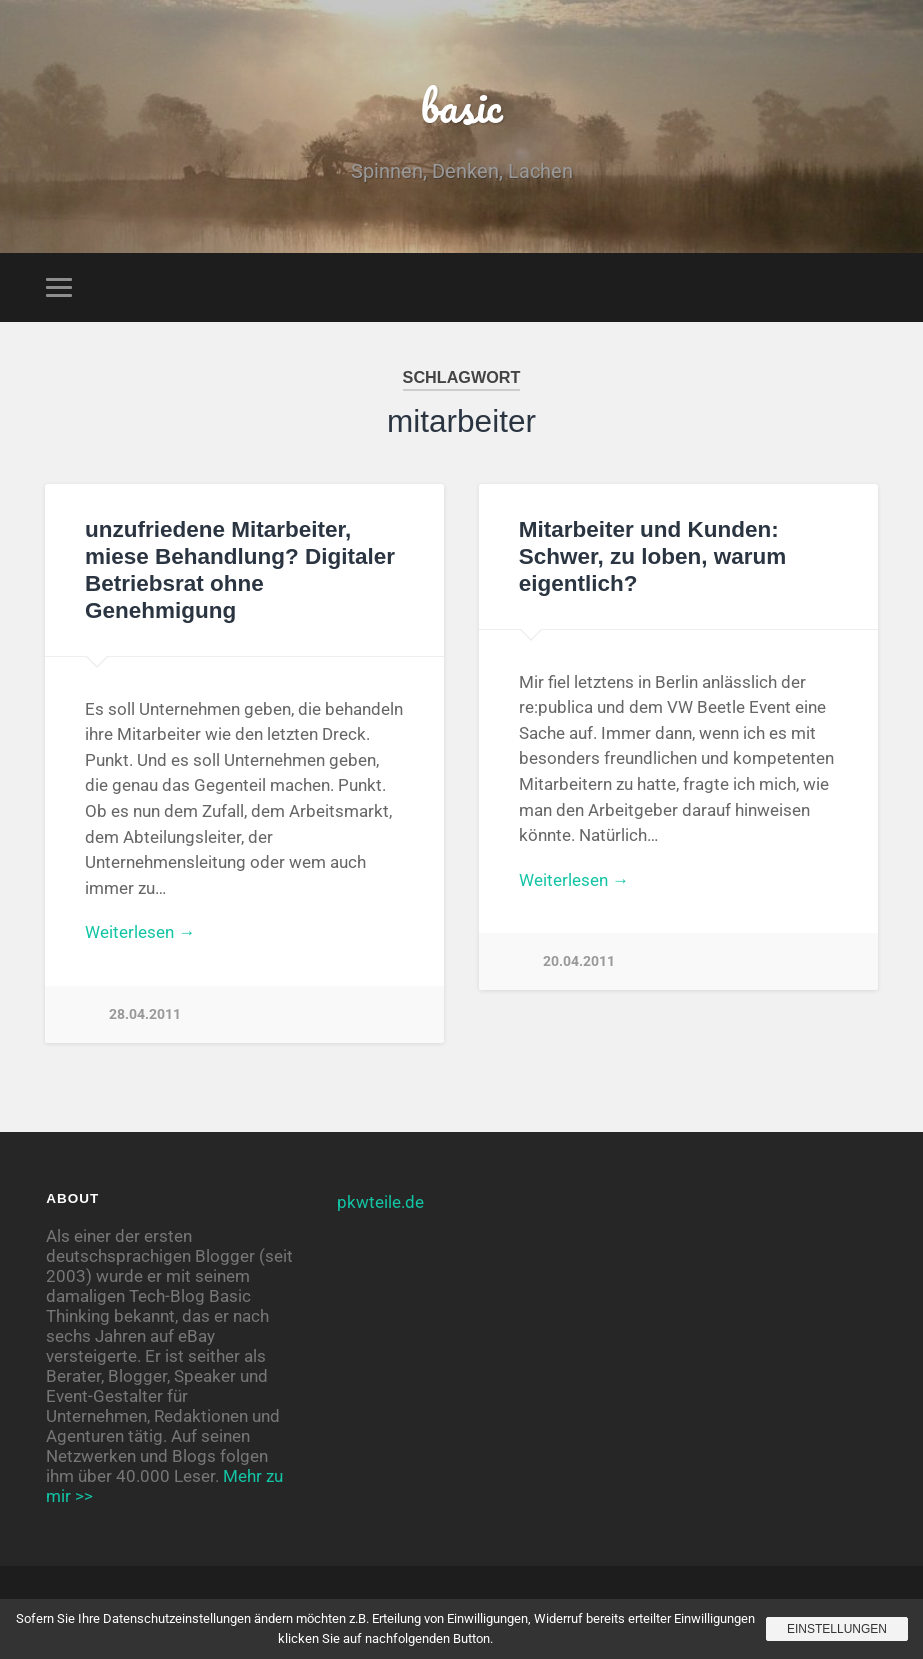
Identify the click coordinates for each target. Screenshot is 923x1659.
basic (461, 105)
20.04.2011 (579, 961)
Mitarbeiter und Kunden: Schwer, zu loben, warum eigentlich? (653, 556)
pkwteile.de (380, 1202)
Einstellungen (837, 1629)
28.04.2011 (145, 1014)
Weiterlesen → (140, 932)
